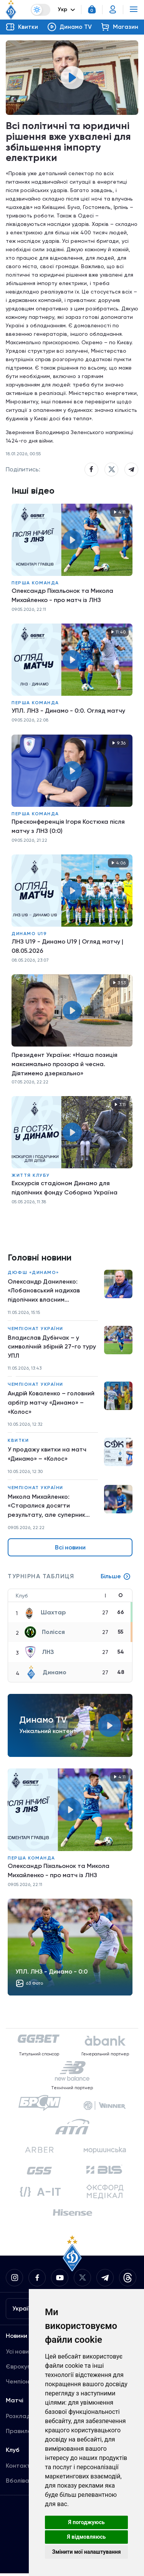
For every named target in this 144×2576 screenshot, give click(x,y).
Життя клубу (31, 1176)
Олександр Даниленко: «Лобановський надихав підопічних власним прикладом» (44, 1291)
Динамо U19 (29, 934)
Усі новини (21, 2354)
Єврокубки (22, 2369)
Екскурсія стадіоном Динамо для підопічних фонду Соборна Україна (65, 1188)
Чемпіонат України (35, 1329)
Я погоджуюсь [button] (86, 2522)
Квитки (18, 1442)
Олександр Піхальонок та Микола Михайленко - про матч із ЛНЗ (62, 595)
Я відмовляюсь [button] (86, 2537)
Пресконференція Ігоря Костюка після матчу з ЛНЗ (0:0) (68, 826)
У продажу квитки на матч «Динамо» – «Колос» (47, 1456)
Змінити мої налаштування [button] (86, 2552)
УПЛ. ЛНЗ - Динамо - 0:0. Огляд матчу (68, 711)
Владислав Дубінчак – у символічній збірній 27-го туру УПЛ (52, 1347)
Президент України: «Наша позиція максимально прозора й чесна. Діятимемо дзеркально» (65, 1064)
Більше (116, 1578)
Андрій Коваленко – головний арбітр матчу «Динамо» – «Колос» (51, 1404)
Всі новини (70, 1549)
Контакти (20, 2468)
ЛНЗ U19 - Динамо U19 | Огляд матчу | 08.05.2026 (67, 946)
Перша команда (35, 583)
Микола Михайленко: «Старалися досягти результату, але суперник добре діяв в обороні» (46, 1508)
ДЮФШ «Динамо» (33, 1273)
